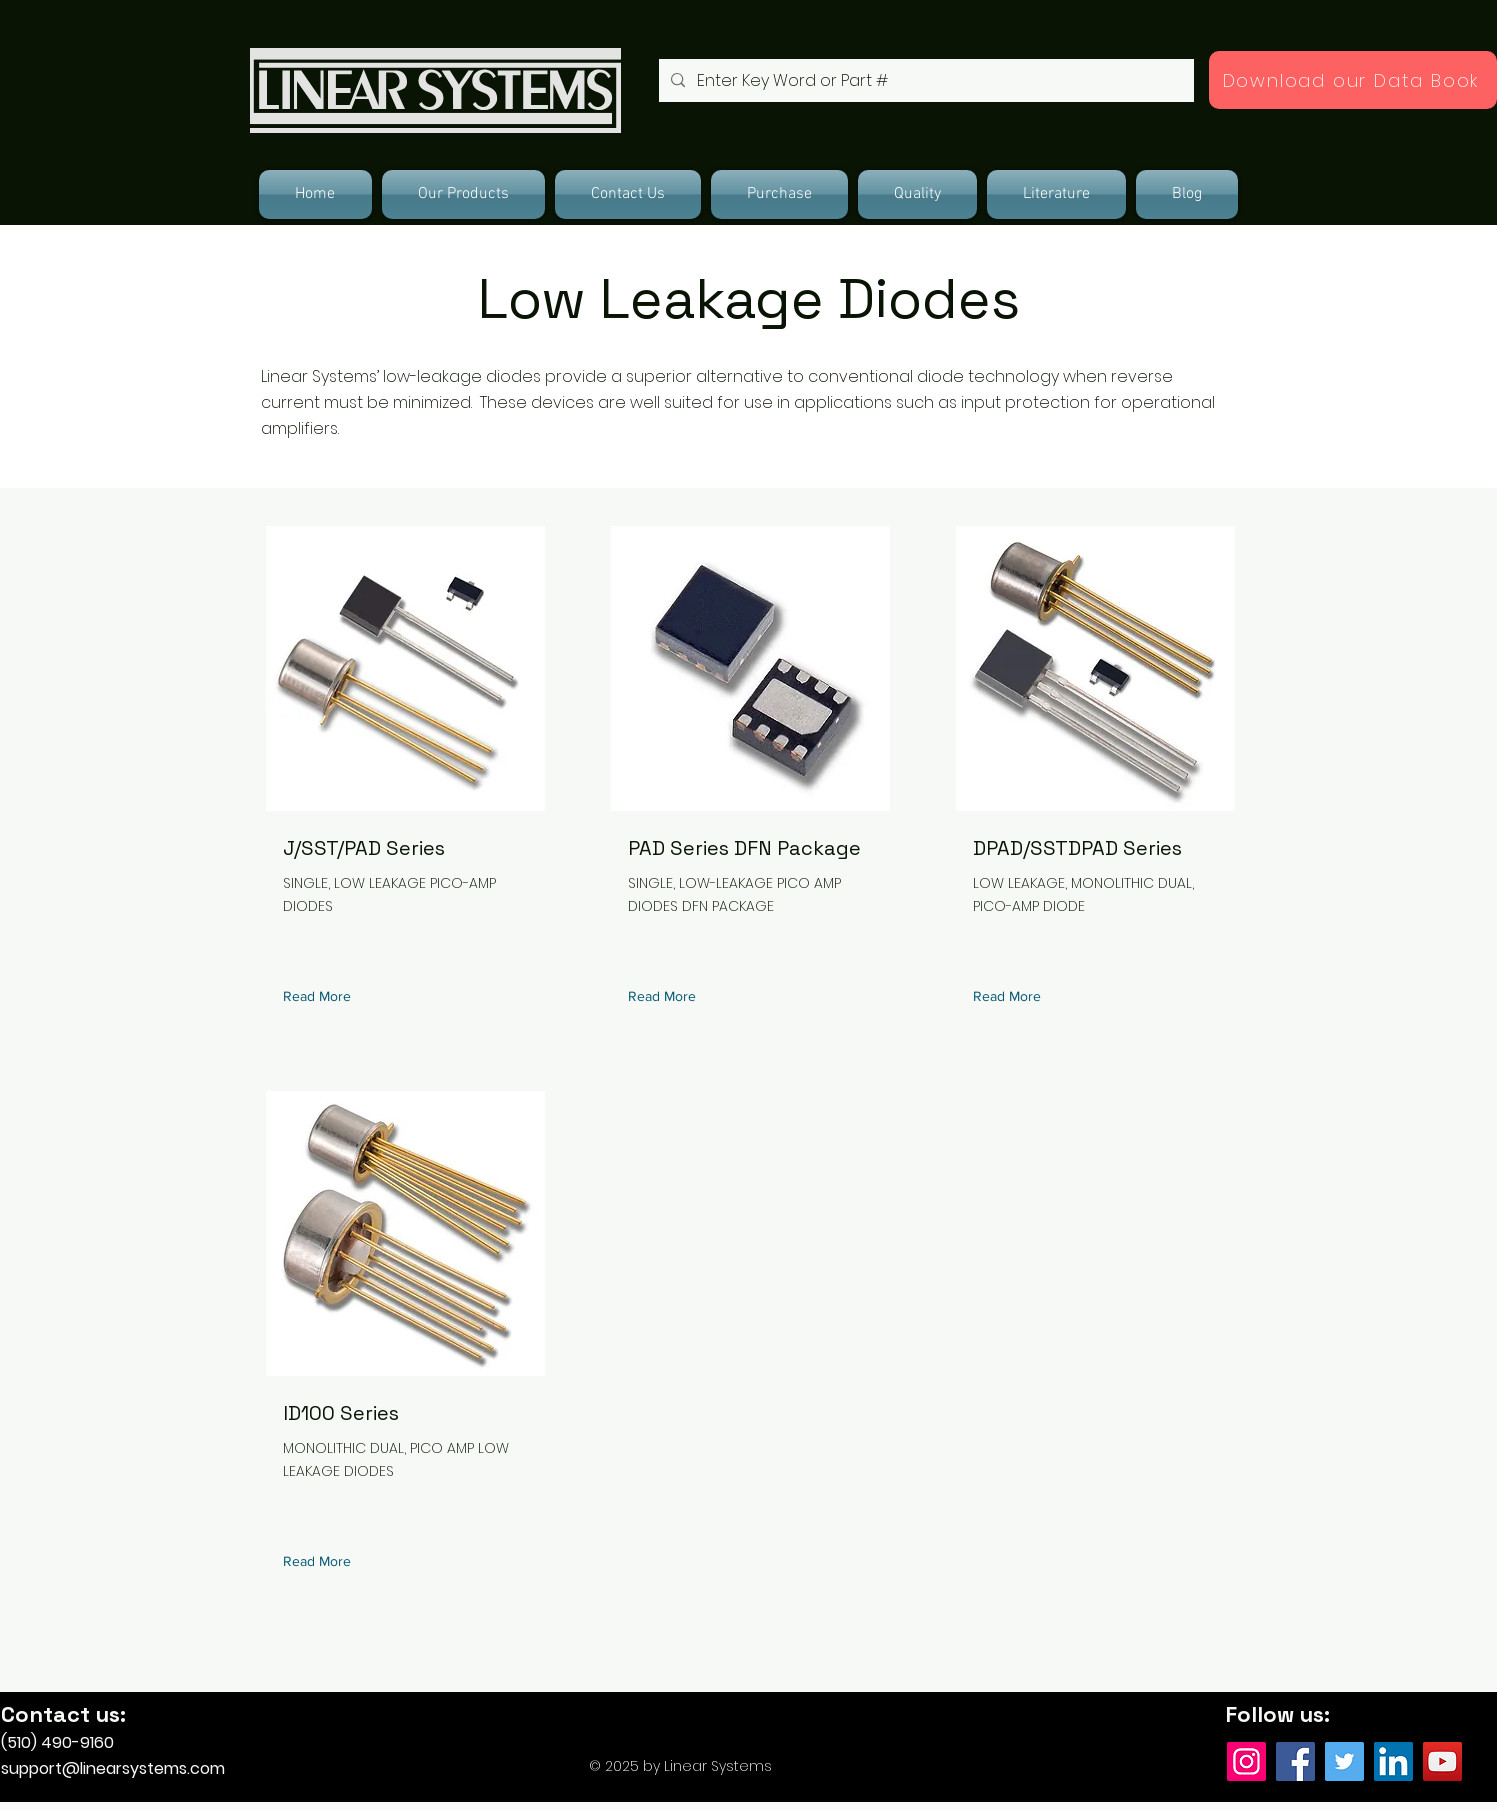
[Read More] (321, 996)
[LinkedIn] (1393, 1761)
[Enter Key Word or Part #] (924, 80)
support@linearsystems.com (113, 1768)
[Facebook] (1295, 1761)
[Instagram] (1246, 1761)
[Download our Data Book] (1353, 80)
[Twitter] (1344, 1761)
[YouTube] (1442, 1761)
